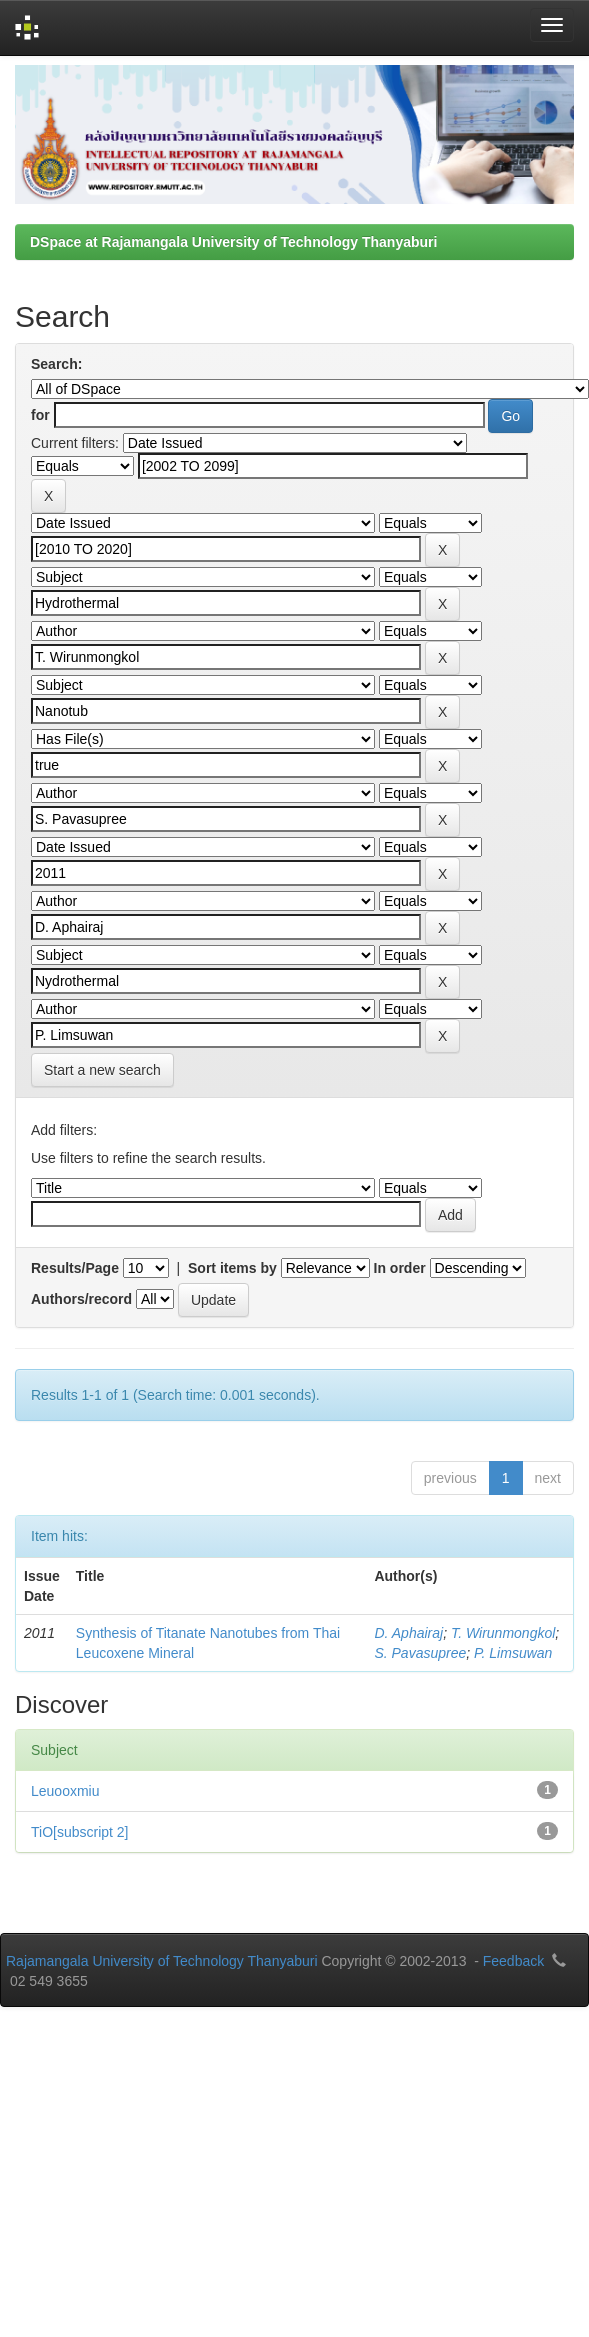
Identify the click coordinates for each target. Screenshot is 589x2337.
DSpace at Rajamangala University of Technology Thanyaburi (233, 242)
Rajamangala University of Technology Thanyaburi (162, 1961)
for (40, 415)
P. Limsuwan (513, 1653)
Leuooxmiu (65, 1791)
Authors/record (81, 1299)
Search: (56, 364)
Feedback (513, 1961)
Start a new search (102, 1070)
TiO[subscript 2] (80, 1832)
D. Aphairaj (408, 1633)
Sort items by (232, 1268)
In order (400, 1268)
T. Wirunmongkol (503, 1633)
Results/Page (75, 1268)
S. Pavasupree (420, 1653)
